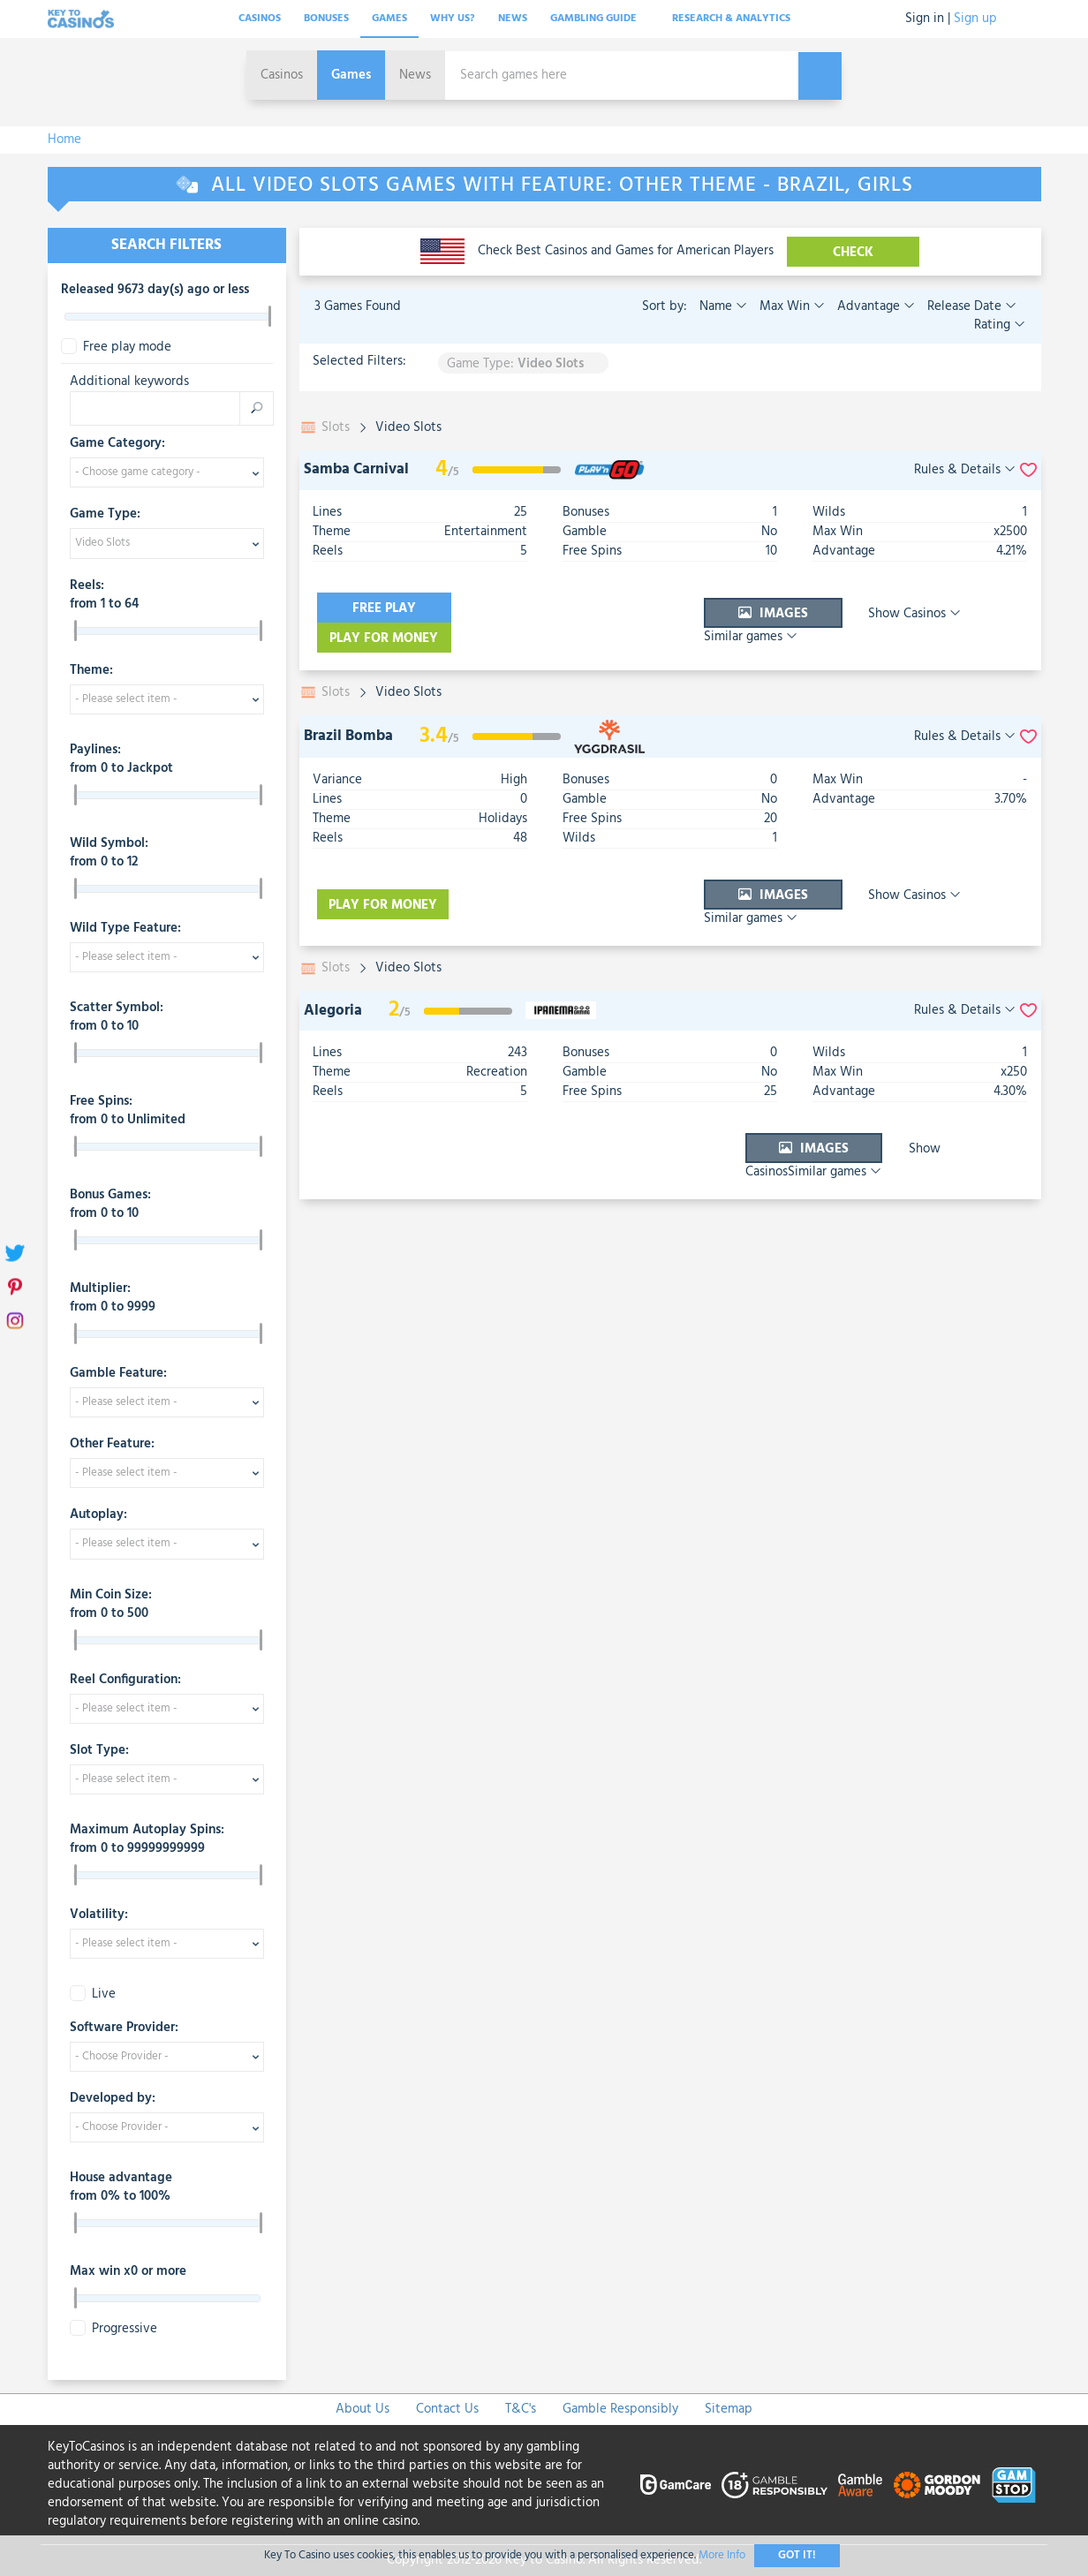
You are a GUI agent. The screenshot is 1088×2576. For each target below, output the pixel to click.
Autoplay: (98, 1515)
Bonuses (326, 18)
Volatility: (99, 1915)
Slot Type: (99, 1751)
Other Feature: (112, 1444)
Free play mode (116, 347)
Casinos (259, 18)
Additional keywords (129, 382)
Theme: (91, 671)
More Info (722, 2555)
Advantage (874, 306)
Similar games (977, 608)
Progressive (113, 2329)
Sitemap (728, 2409)
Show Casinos (857, 608)
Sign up (975, 18)
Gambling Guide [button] (599, 18)
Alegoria (333, 962)
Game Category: (117, 444)
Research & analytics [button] (737, 18)
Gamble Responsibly (620, 2409)
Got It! (797, 2555)
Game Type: (105, 515)
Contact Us (447, 2409)
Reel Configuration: (125, 1680)
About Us (362, 2409)
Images (718, 608)
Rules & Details (965, 470)
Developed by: (112, 2099)
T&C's (520, 2409)
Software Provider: (124, 2028)
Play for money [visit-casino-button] (542, 608)
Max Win (790, 306)
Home (64, 139)
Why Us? (452, 18)
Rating (999, 325)
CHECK (853, 252)
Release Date (970, 306)
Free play (383, 608)
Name (723, 306)
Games (389, 18)
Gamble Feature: (118, 1374)
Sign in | (927, 18)
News (512, 18)
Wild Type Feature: (125, 929)
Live (93, 1994)
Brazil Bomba (348, 706)
